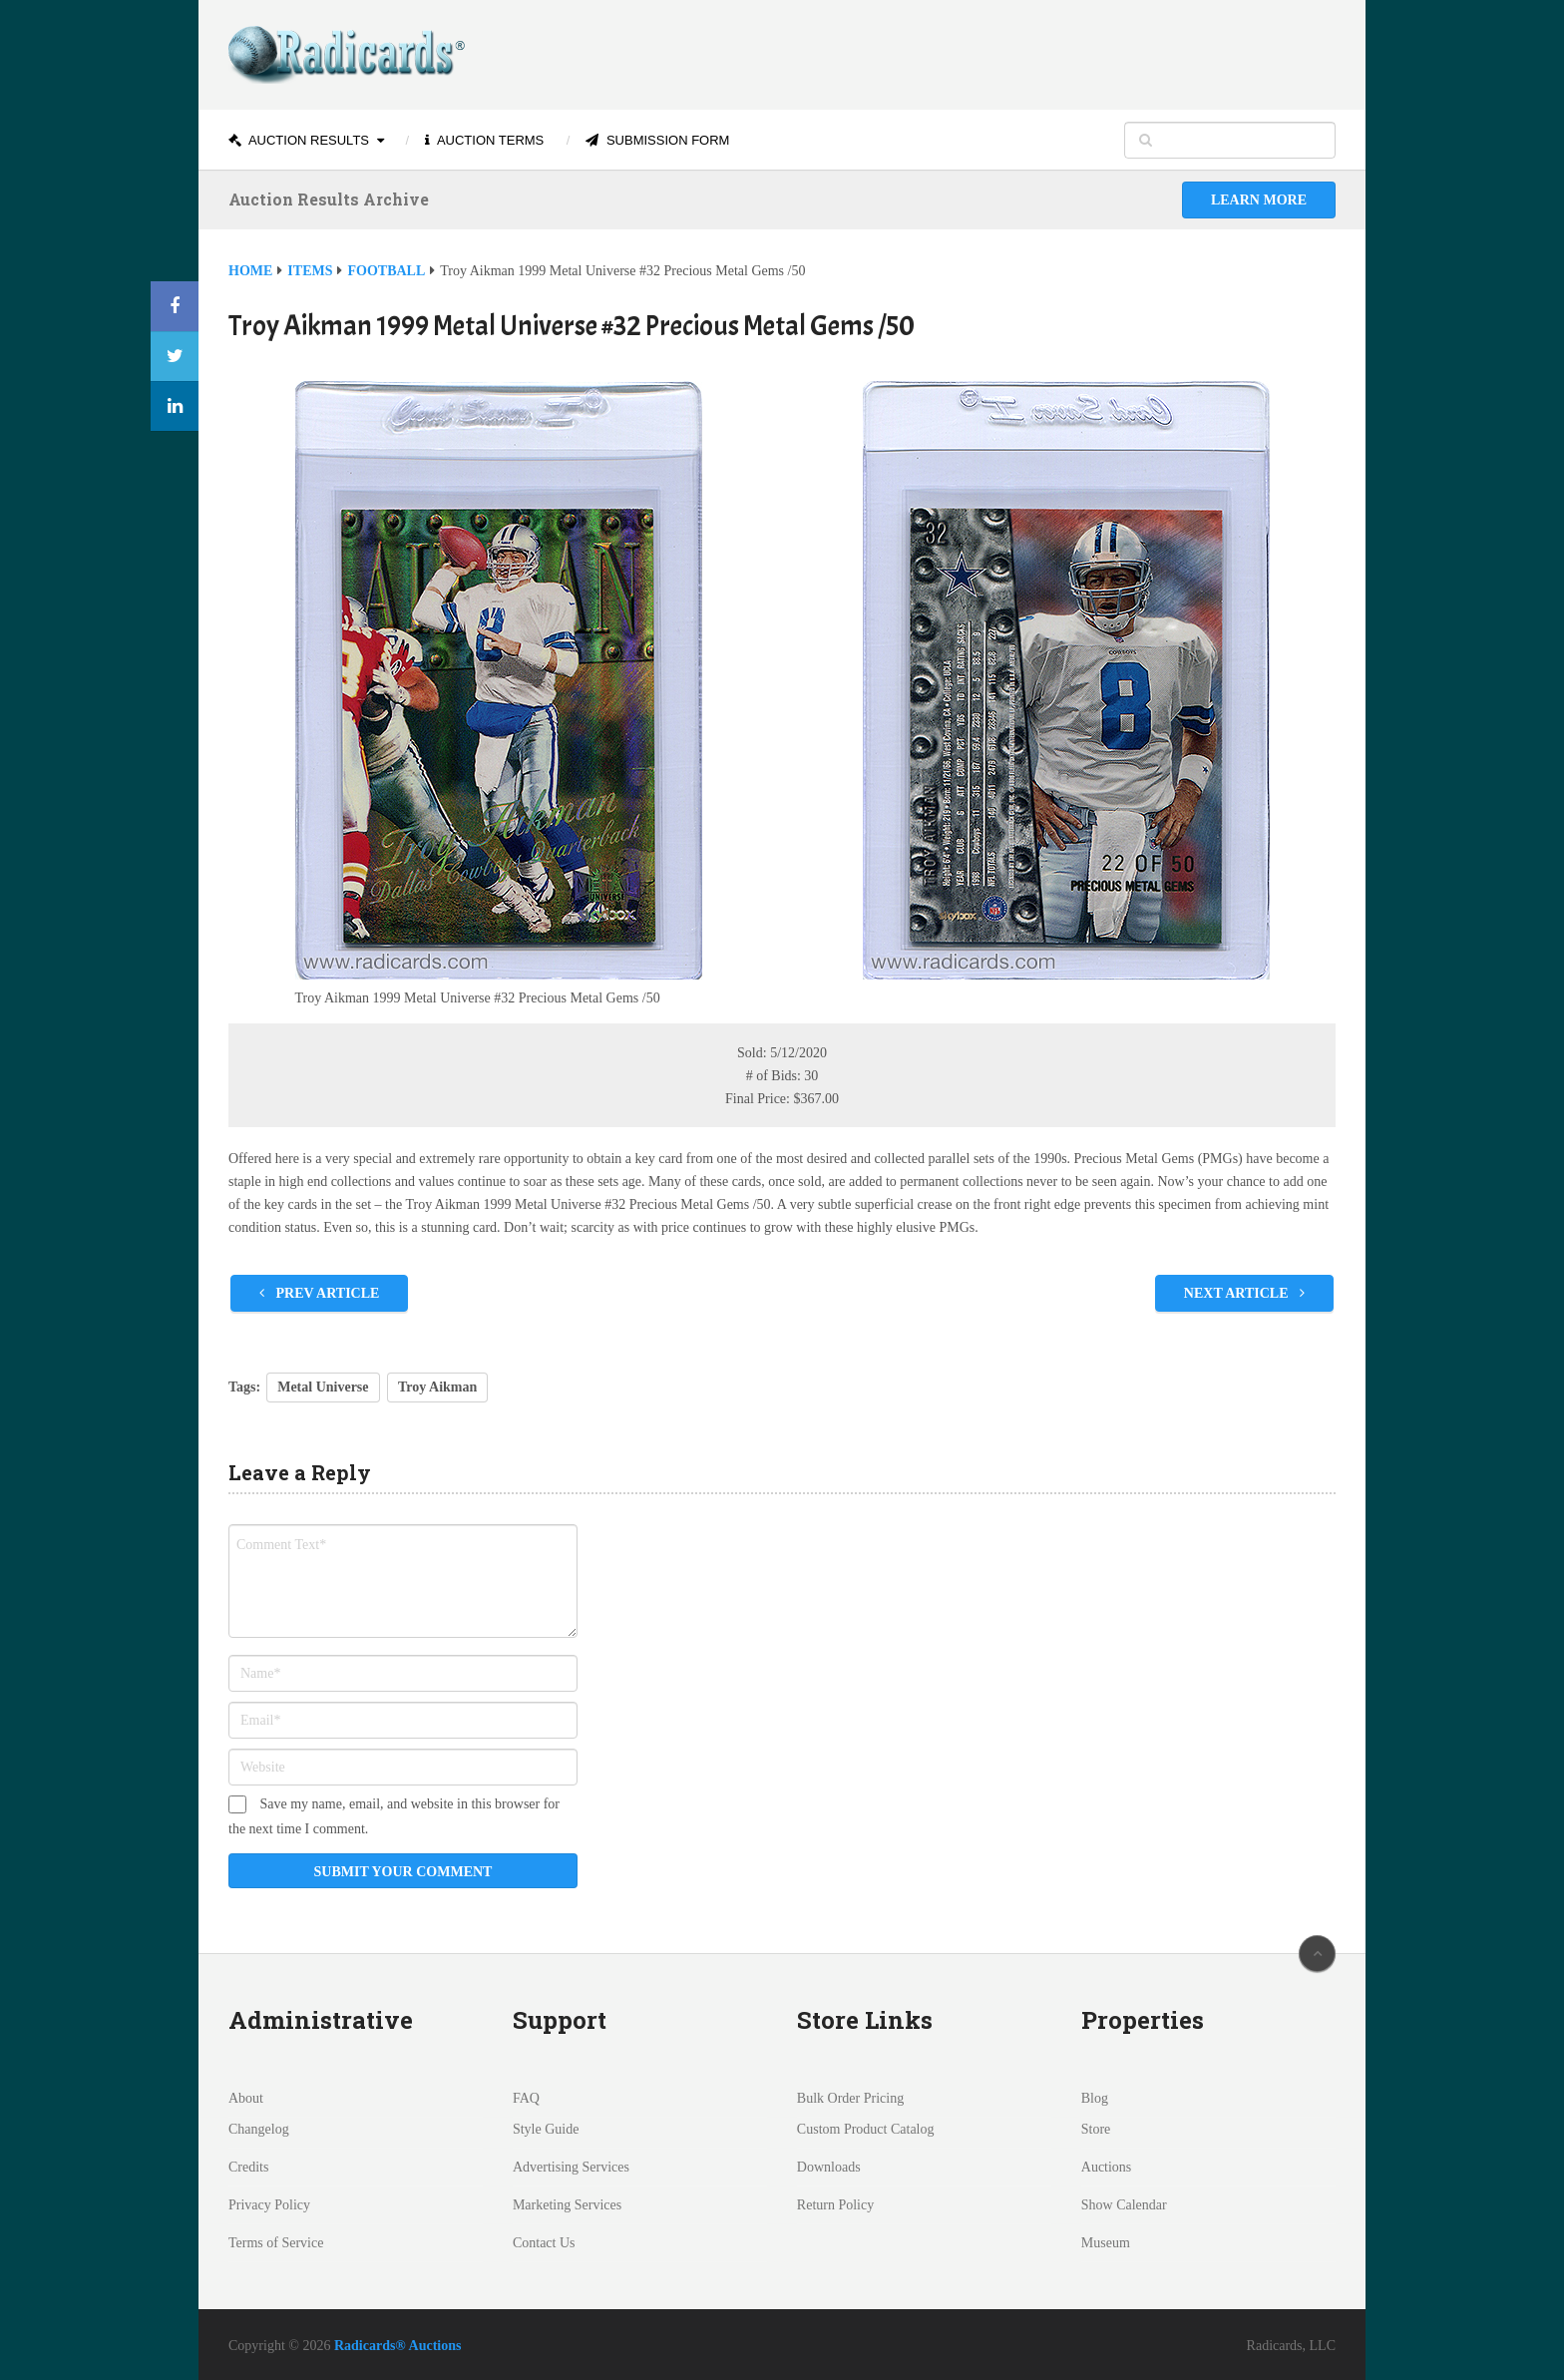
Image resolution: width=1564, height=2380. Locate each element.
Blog (1094, 2098)
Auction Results (298, 140)
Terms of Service (275, 2242)
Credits (248, 2167)
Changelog (258, 2129)
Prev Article (319, 1293)
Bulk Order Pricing (850, 2098)
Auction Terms (484, 140)
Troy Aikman (437, 1387)
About (245, 2098)
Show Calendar (1124, 2204)
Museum (1105, 2242)
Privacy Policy (269, 2204)
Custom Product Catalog (866, 2129)
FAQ (526, 2098)
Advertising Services (571, 2167)
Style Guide (546, 2129)
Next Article (1244, 1293)
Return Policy (835, 2204)
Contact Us (544, 2242)
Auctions (1106, 2167)
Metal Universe (322, 1387)
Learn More (1259, 200)
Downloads (829, 2167)
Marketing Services (567, 2204)
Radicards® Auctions (398, 2345)
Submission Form (657, 140)
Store (1096, 2129)
